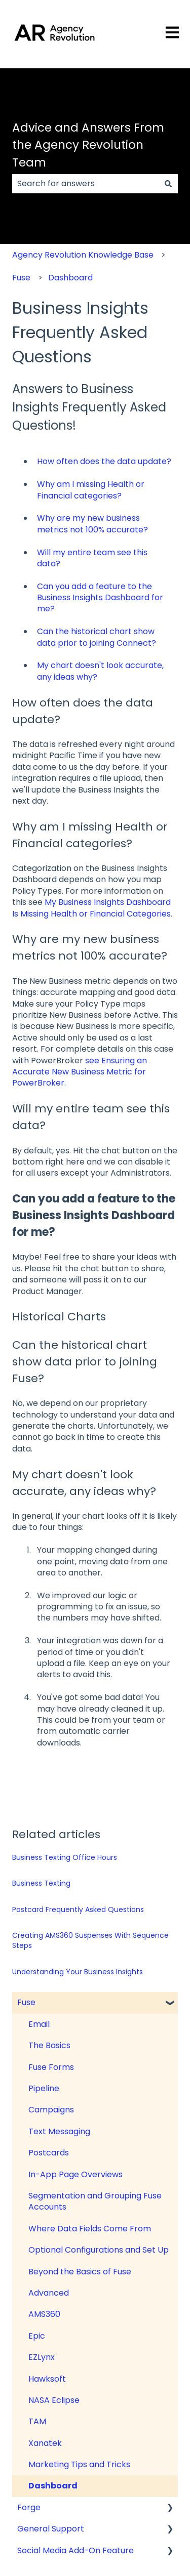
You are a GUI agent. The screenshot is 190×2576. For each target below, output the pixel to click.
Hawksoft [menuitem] (47, 2379)
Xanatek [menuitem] (45, 2443)
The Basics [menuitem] (49, 2045)
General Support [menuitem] (50, 2529)
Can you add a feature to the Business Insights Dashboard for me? (100, 597)
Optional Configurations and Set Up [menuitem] (98, 2250)
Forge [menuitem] (29, 2507)
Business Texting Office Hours (64, 1857)
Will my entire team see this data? (92, 558)
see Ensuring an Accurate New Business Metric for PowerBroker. (79, 1072)
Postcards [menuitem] (48, 2152)
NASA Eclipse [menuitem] (54, 2400)
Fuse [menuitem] (26, 2002)
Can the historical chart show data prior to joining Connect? (96, 637)
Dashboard (70, 277)
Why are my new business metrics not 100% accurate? (92, 523)
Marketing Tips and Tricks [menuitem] (79, 2464)
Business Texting (41, 1883)
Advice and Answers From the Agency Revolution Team (88, 145)
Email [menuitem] (39, 2024)
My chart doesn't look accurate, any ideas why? (100, 670)
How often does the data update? (104, 461)
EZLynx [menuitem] (41, 2357)
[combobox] (85, 183)
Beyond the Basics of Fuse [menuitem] (79, 2271)
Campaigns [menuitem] (51, 2109)
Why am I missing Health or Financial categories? (90, 489)
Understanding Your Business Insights (77, 1972)
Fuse (21, 277)
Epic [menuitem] (36, 2336)
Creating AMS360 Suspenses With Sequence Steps (90, 1940)
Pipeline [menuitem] (43, 2088)
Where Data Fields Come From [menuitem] (89, 2228)
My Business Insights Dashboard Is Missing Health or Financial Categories (91, 907)
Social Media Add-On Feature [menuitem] (75, 2550)
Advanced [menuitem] (48, 2293)
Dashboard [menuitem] (53, 2485)
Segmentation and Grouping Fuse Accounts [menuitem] (95, 2201)
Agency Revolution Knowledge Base (83, 255)
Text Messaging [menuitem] (59, 2131)
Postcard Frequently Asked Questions (78, 1909)
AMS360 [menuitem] (44, 2314)
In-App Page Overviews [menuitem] (75, 2174)
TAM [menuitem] (37, 2421)
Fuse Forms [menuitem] (51, 2067)
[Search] (168, 183)
